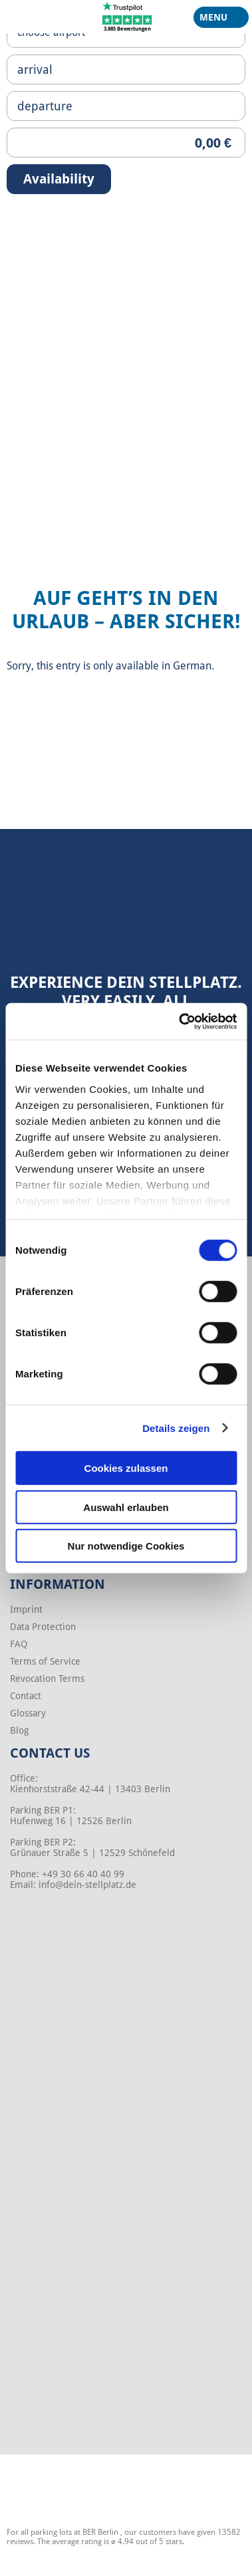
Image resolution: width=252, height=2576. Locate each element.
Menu (216, 20)
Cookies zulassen (126, 1468)
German (192, 665)
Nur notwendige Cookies (126, 1546)
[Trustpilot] (127, 16)
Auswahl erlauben (125, 1506)
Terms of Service (45, 1661)
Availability (58, 179)
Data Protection (43, 1626)
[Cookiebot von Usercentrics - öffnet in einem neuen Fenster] (180, 1021)
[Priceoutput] (126, 143)
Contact (25, 1696)
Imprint (26, 1609)
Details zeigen (175, 1427)
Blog (19, 1730)
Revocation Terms (47, 1678)
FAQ (18, 1644)
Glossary (28, 1713)
